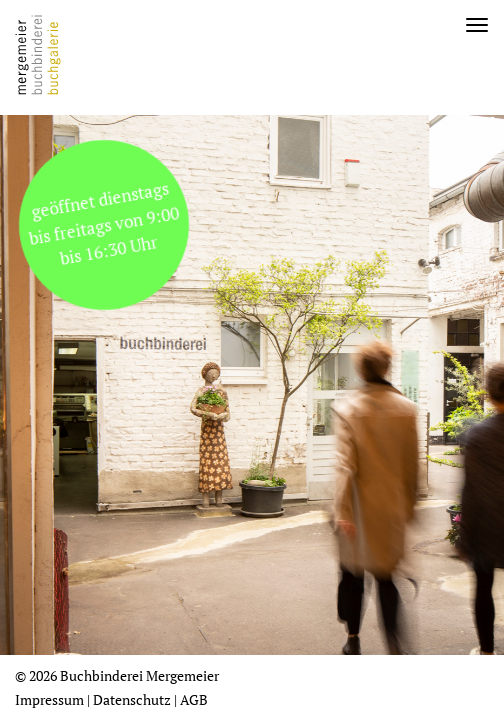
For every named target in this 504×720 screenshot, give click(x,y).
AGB (194, 699)
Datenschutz (132, 699)
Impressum (49, 699)
